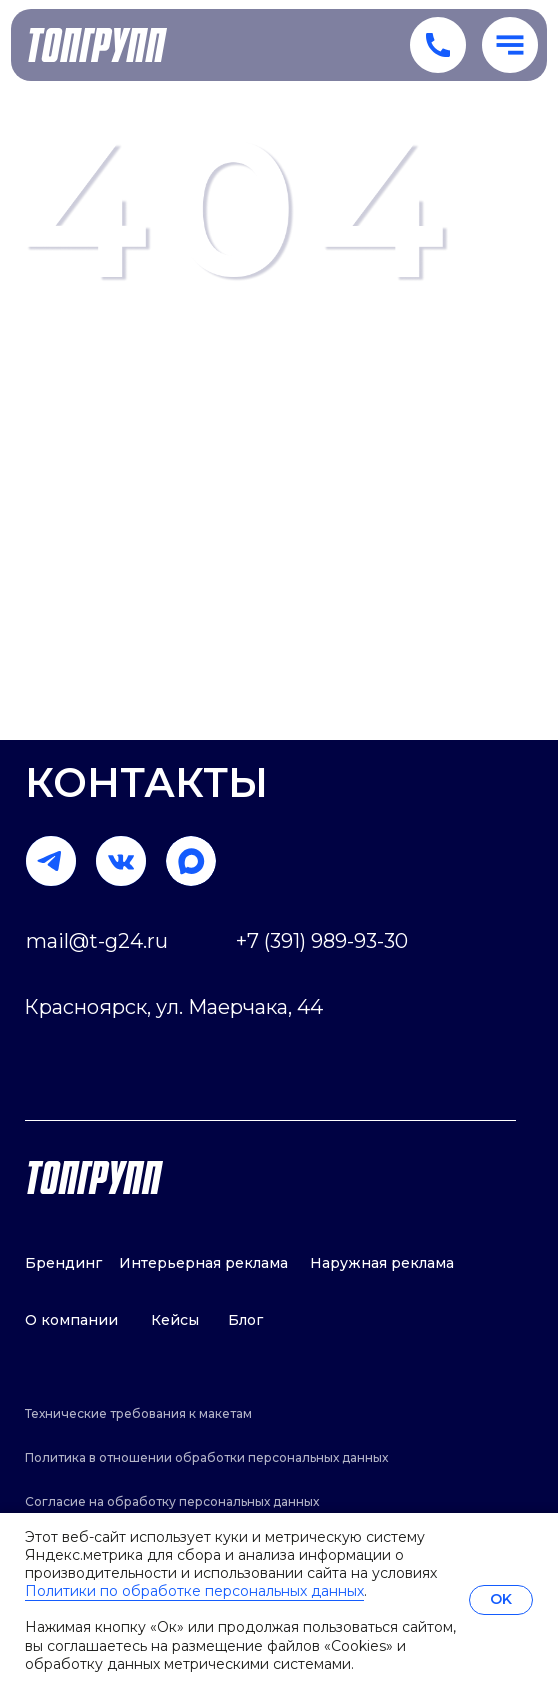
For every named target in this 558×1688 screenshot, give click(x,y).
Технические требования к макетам (138, 1413)
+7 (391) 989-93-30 (322, 941)
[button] (510, 45)
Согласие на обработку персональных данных (172, 1501)
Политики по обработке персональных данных (194, 1591)
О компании (71, 1320)
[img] (191, 861)
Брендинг (63, 1263)
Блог (245, 1320)
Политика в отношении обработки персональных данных (206, 1457)
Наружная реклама (382, 1263)
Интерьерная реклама (203, 1263)
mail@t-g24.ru (97, 941)
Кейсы (175, 1320)
